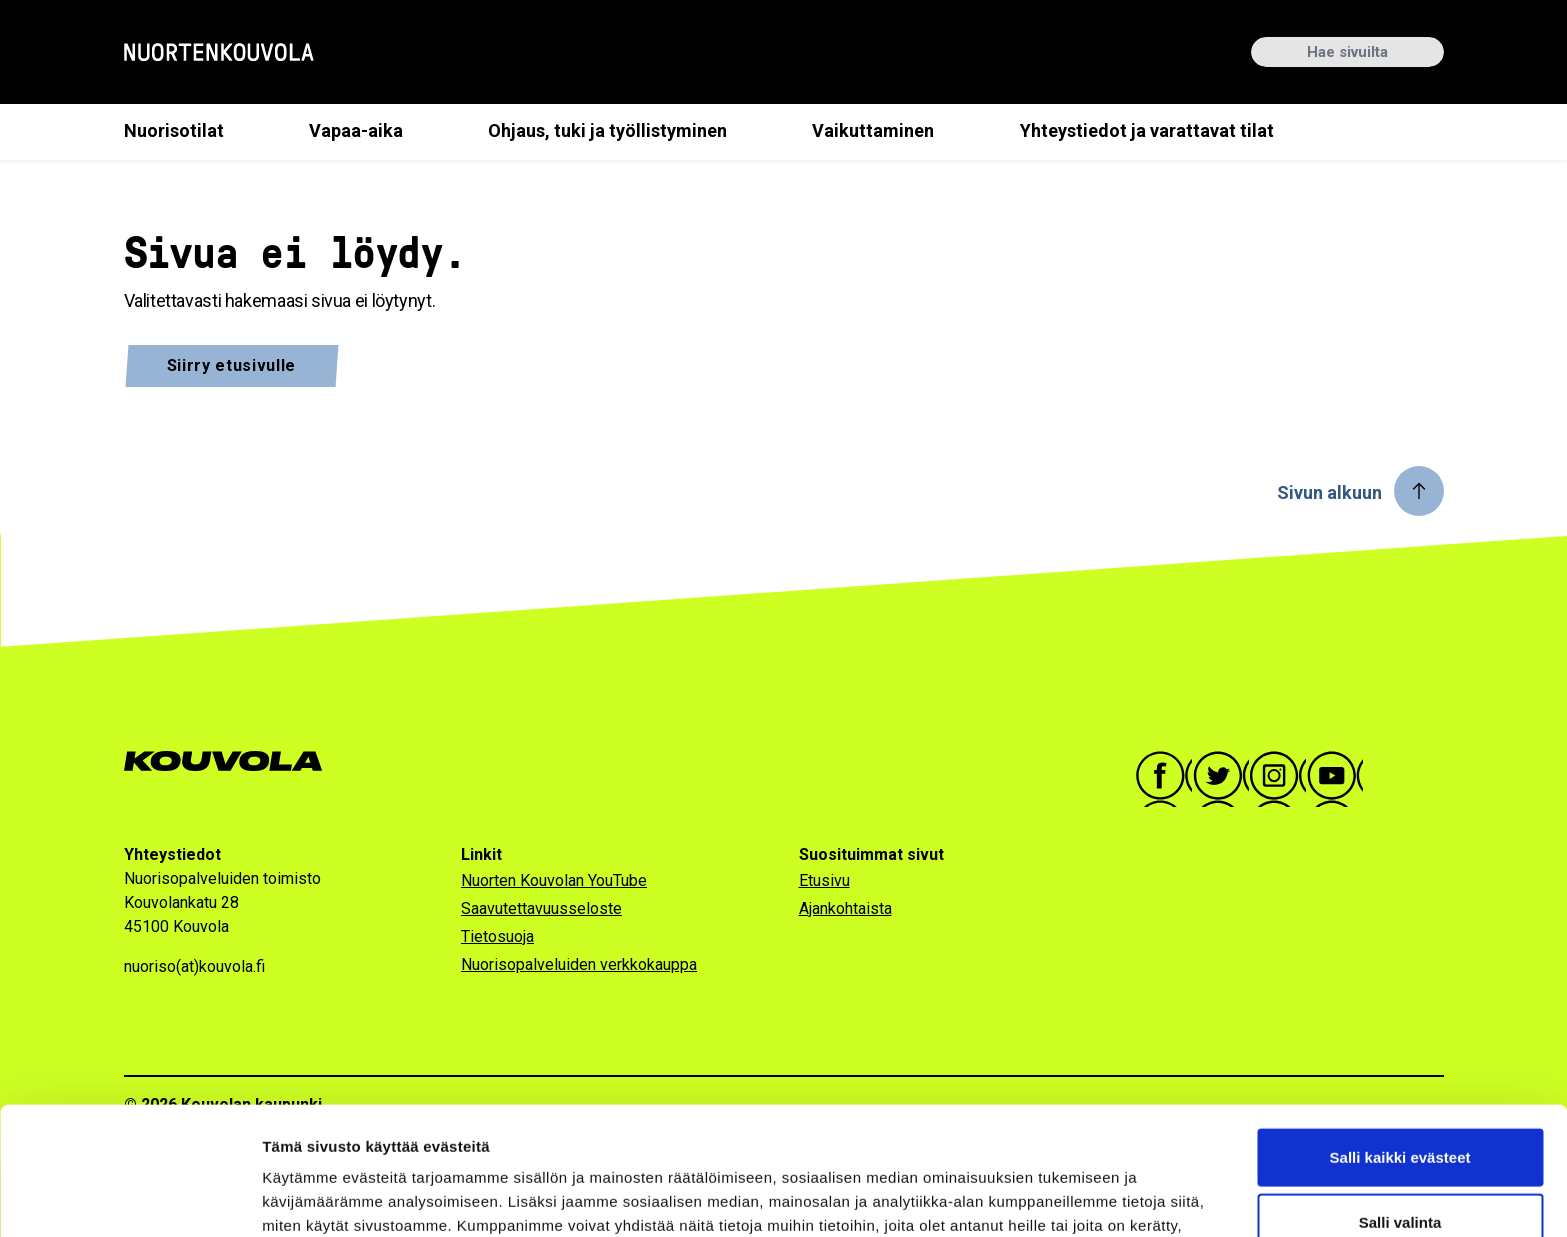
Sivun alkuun (1329, 492)
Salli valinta (1400, 1106)
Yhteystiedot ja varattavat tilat (1147, 130)
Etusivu (824, 880)
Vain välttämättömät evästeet (1400, 1171)
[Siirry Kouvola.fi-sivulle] (231, 761)
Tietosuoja (497, 936)
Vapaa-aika (356, 130)
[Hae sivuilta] (1347, 52)
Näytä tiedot (1069, 1197)
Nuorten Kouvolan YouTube (554, 880)
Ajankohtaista (845, 908)
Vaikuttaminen (873, 130)
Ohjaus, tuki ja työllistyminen (607, 130)
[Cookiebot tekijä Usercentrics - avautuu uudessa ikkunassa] (129, 1198)
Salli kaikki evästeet (1400, 1040)
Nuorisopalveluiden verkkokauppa (579, 964)
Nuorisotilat (174, 130)
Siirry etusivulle (232, 365)
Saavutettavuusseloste (541, 908)
